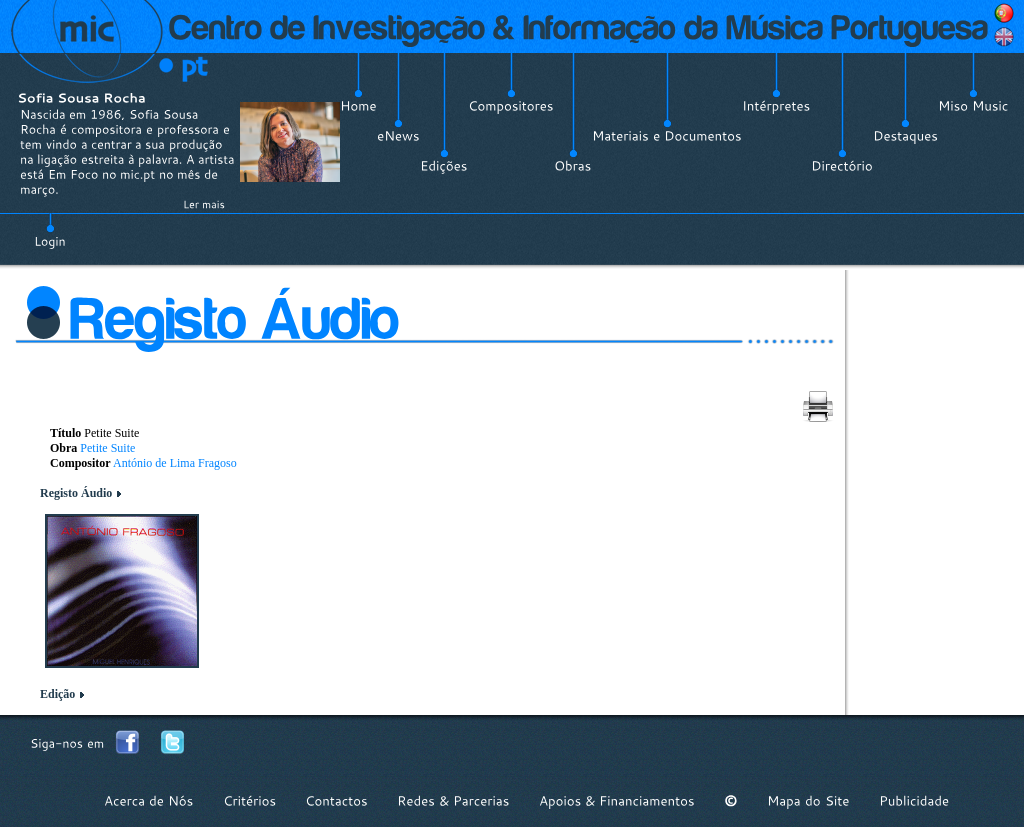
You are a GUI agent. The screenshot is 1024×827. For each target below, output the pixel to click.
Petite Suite (107, 448)
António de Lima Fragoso (175, 463)
